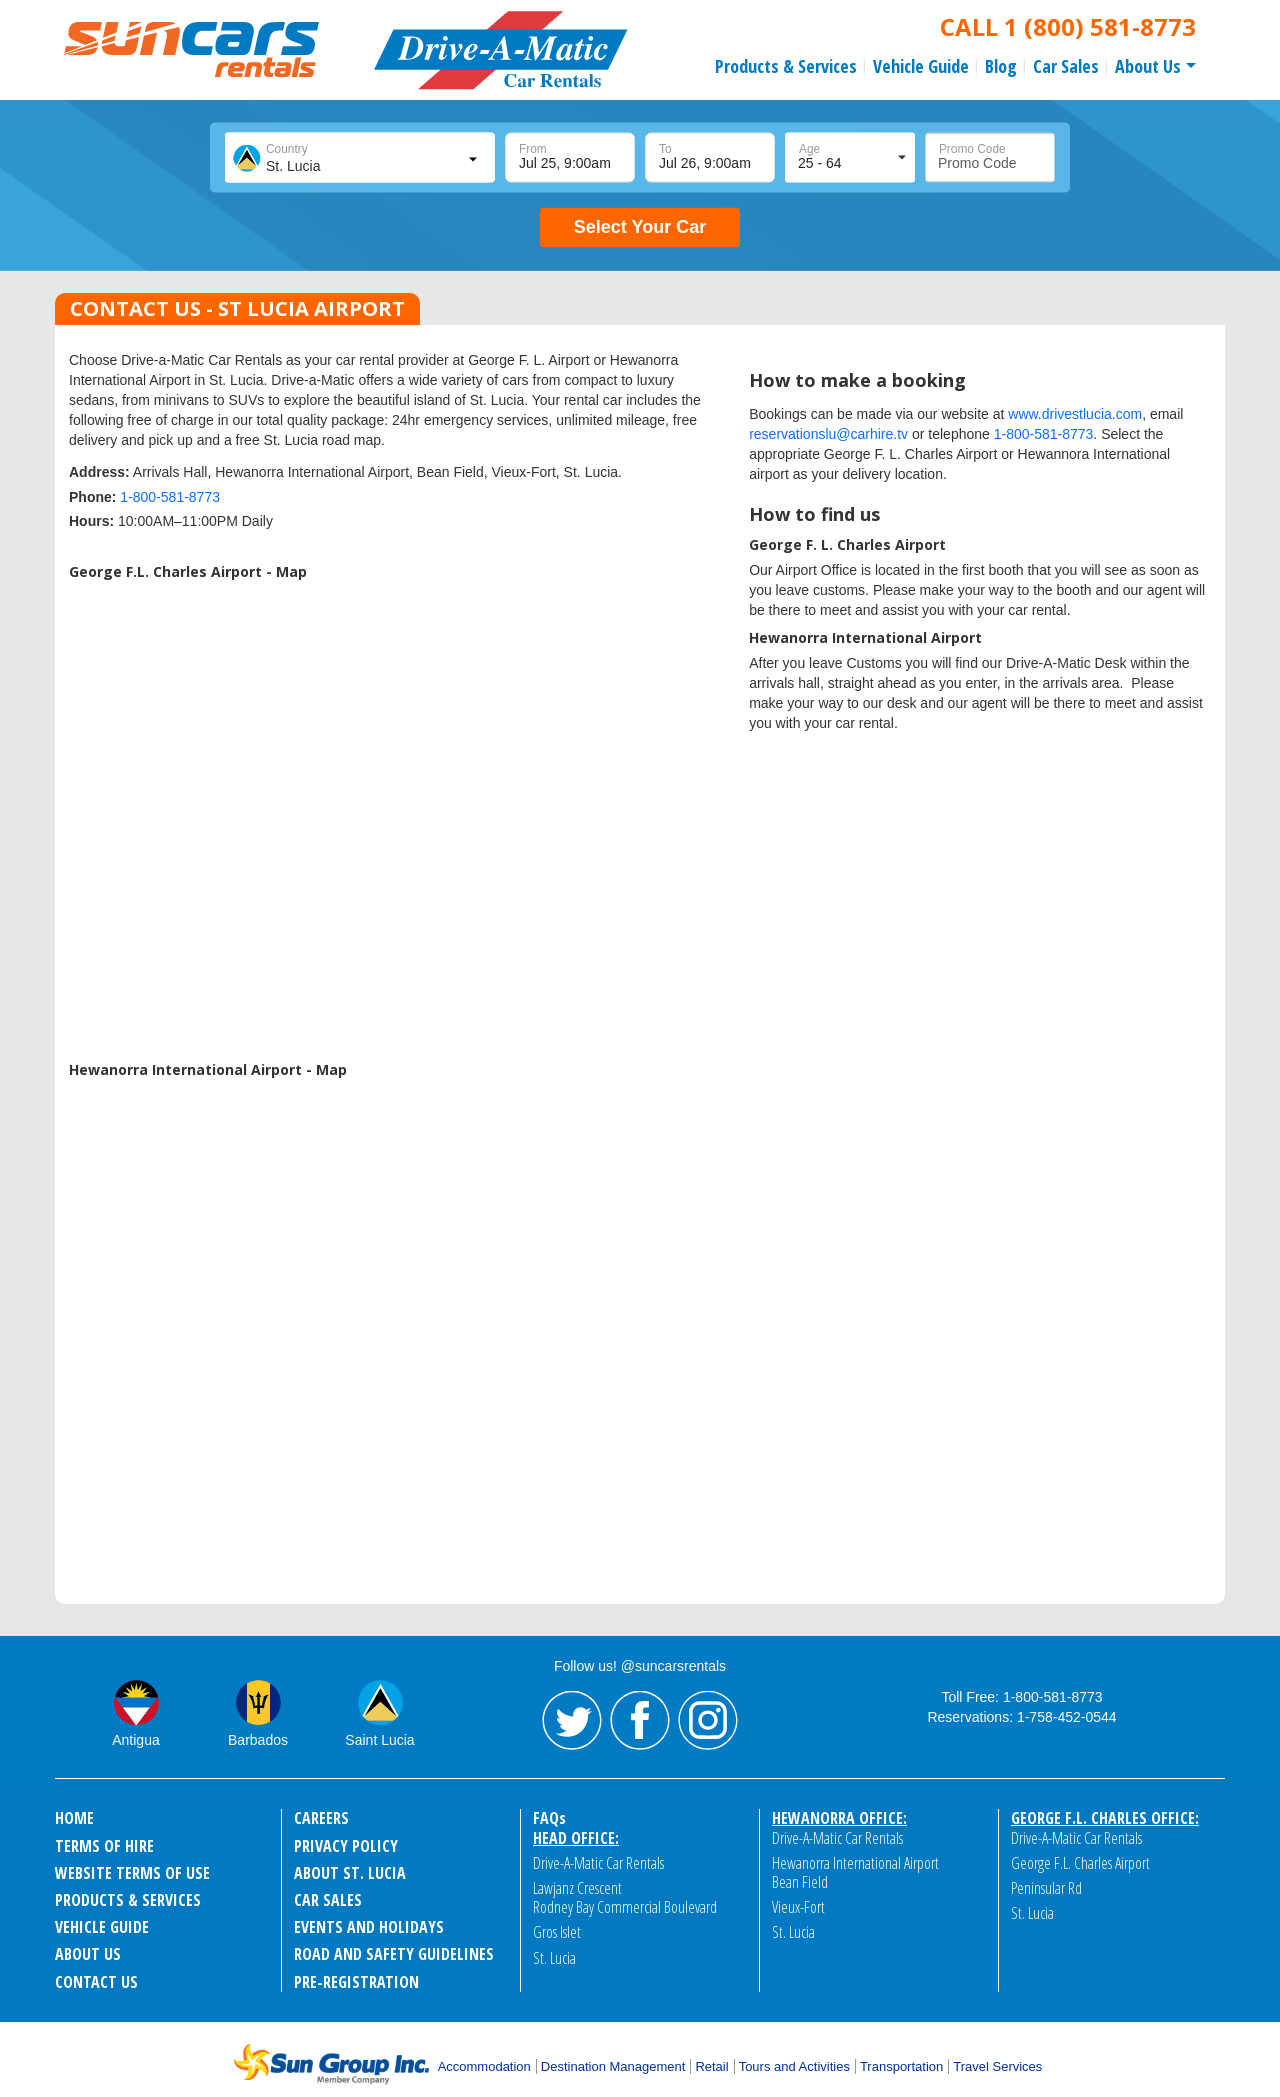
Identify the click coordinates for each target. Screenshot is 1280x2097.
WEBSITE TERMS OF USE (131, 1873)
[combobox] (358, 158)
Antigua (135, 1740)
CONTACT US (95, 1982)
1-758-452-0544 (1067, 1717)
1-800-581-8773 (170, 497)
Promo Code (972, 149)
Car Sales (1066, 66)
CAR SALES (328, 1900)
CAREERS (321, 1818)
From (533, 149)
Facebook (640, 1721)
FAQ (549, 1818)
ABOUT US (87, 1954)
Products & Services (786, 66)
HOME (74, 1818)
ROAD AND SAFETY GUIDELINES (393, 1954)
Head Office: (576, 1838)
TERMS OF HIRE (104, 1846)
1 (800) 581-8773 (1100, 26)
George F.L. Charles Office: (1105, 1818)
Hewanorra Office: (839, 1818)
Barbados (258, 1740)
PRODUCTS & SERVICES (127, 1900)
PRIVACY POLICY (346, 1846)
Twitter (572, 1721)
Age (809, 149)
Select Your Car (640, 227)
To (665, 149)
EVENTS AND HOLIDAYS (368, 1927)
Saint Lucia (379, 1740)
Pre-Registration (355, 1982)
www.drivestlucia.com (1075, 414)
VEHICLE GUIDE (102, 1927)
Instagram (708, 1721)
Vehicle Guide (921, 66)
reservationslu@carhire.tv (828, 434)
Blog (1001, 66)
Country (287, 149)
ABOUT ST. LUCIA (349, 1873)
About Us (1148, 66)
